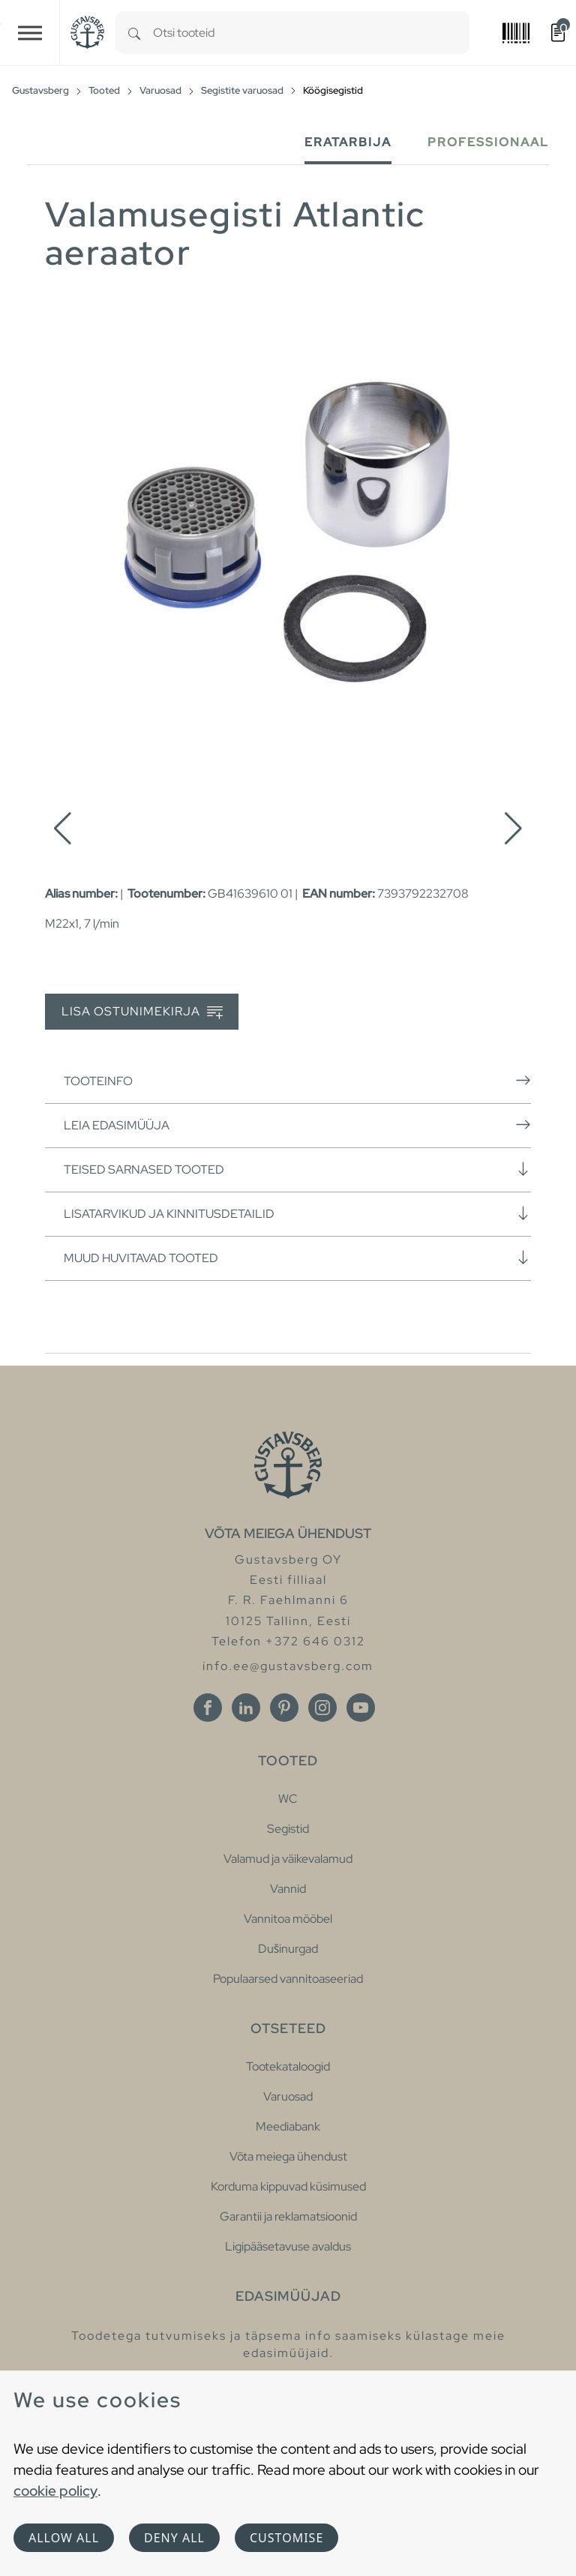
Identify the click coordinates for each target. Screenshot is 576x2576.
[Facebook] (208, 1707)
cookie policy (56, 2490)
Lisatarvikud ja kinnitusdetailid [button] (297, 1213)
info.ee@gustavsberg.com (288, 1666)
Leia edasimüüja (297, 1125)
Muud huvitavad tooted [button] (297, 1257)
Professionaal (488, 142)
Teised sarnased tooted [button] (297, 1169)
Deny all (174, 2538)
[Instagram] (322, 1707)
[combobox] (311, 32)
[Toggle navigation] (30, 32)
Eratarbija (348, 142)
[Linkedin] (246, 1707)
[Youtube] (360, 1707)
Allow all (63, 2538)
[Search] (134, 32)
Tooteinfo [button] (297, 1080)
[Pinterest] (284, 1707)
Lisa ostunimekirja (142, 1012)
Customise (286, 2538)
